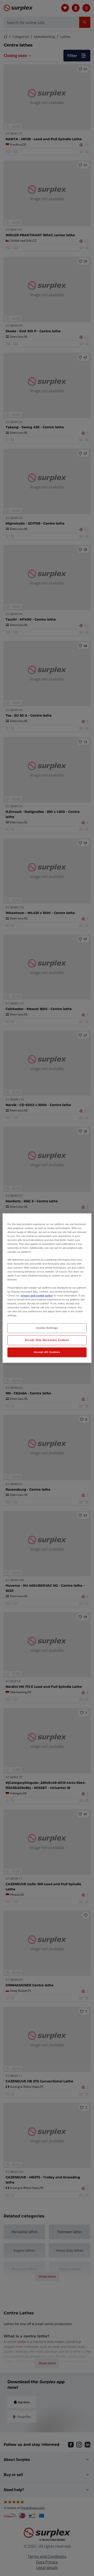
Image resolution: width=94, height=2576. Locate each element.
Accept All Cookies (47, 1352)
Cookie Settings (47, 1327)
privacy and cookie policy (37, 1295)
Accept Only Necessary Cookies (47, 1340)
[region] (47, 1288)
